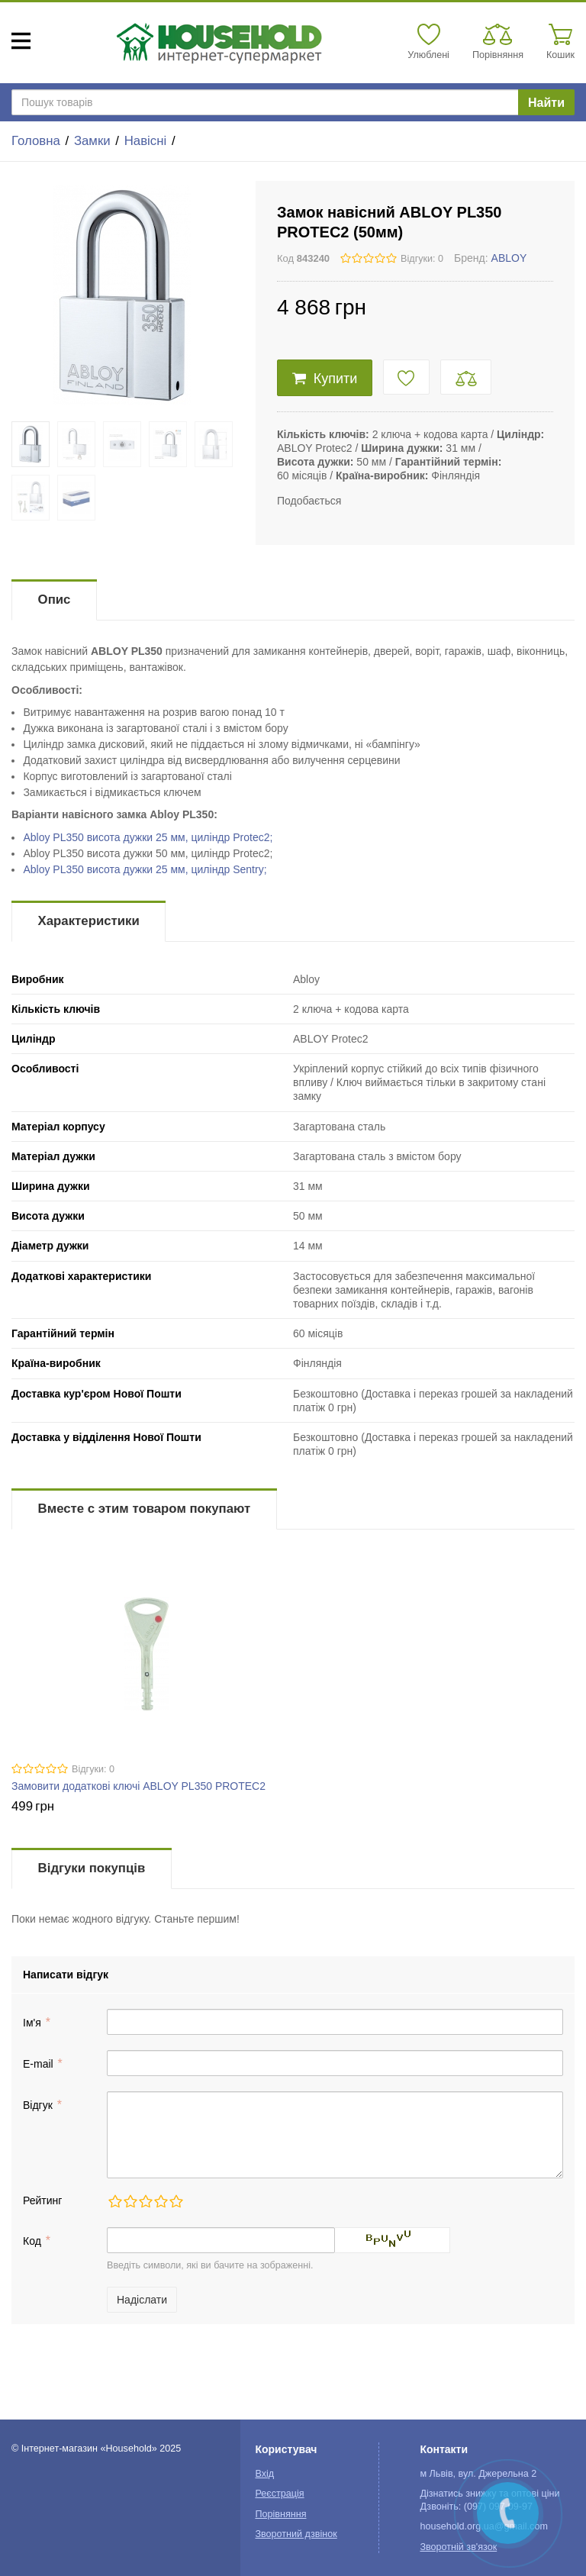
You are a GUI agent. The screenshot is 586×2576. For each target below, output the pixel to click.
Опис (54, 599)
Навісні (145, 141)
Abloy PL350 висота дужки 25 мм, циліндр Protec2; (147, 837)
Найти (546, 102)
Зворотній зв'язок (458, 2547)
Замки (92, 141)
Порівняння (280, 2514)
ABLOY (509, 258)
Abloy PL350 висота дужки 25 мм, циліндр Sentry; (144, 869)
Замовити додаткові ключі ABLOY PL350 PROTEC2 (138, 1786)
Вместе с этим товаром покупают (144, 1508)
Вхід (264, 2473)
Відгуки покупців (92, 1868)
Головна (35, 141)
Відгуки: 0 (422, 258)
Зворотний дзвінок (295, 2534)
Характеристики (89, 921)
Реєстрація (279, 2493)
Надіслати (142, 2300)
